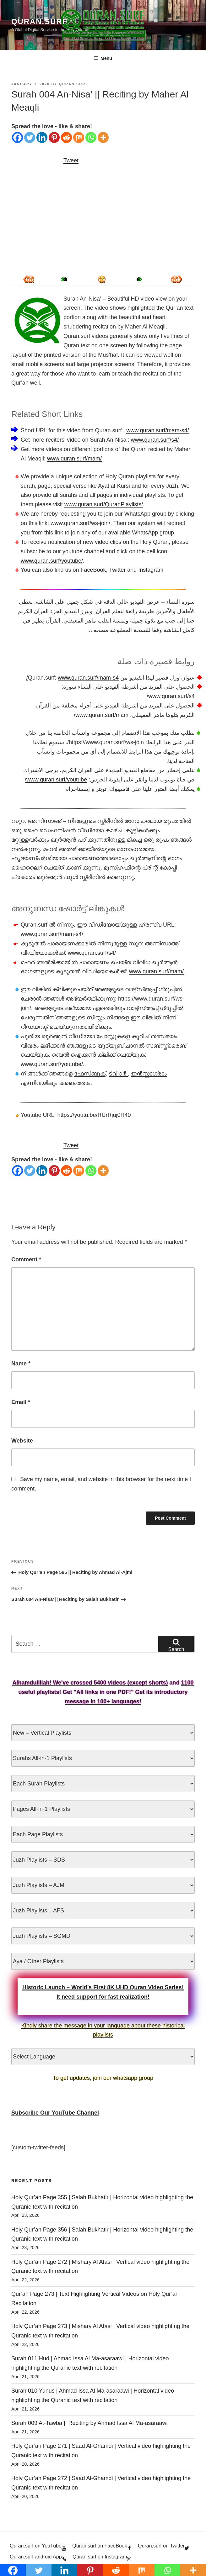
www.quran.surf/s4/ (155, 440)
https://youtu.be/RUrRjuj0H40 (94, 1115)
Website (22, 1441)
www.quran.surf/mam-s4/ (157, 430)
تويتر (101, 789)
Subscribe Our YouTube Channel (55, 2113)
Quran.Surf (39, 21)
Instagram (150, 570)
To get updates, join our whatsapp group (103, 2078)
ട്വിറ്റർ (118, 1073)
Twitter (117, 570)
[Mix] (78, 137)
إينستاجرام (77, 789)
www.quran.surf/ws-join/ (80, 523)
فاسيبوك (120, 789)
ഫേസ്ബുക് (90, 1073)
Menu (103, 58)
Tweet (71, 160)
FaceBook (93, 570)
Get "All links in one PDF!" (97, 1692)
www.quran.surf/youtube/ (52, 561)
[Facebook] (17, 137)
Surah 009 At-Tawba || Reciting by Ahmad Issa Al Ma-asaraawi (89, 2423)
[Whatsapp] (90, 137)
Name (20, 1363)
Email (20, 1402)
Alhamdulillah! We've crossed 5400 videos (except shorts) (90, 1683)
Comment (26, 1259)
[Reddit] (66, 137)
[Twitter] (29, 137)
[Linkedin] (41, 137)
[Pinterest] (54, 137)
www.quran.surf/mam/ (74, 458)
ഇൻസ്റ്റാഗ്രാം (149, 1073)
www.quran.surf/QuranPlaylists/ (103, 504)
